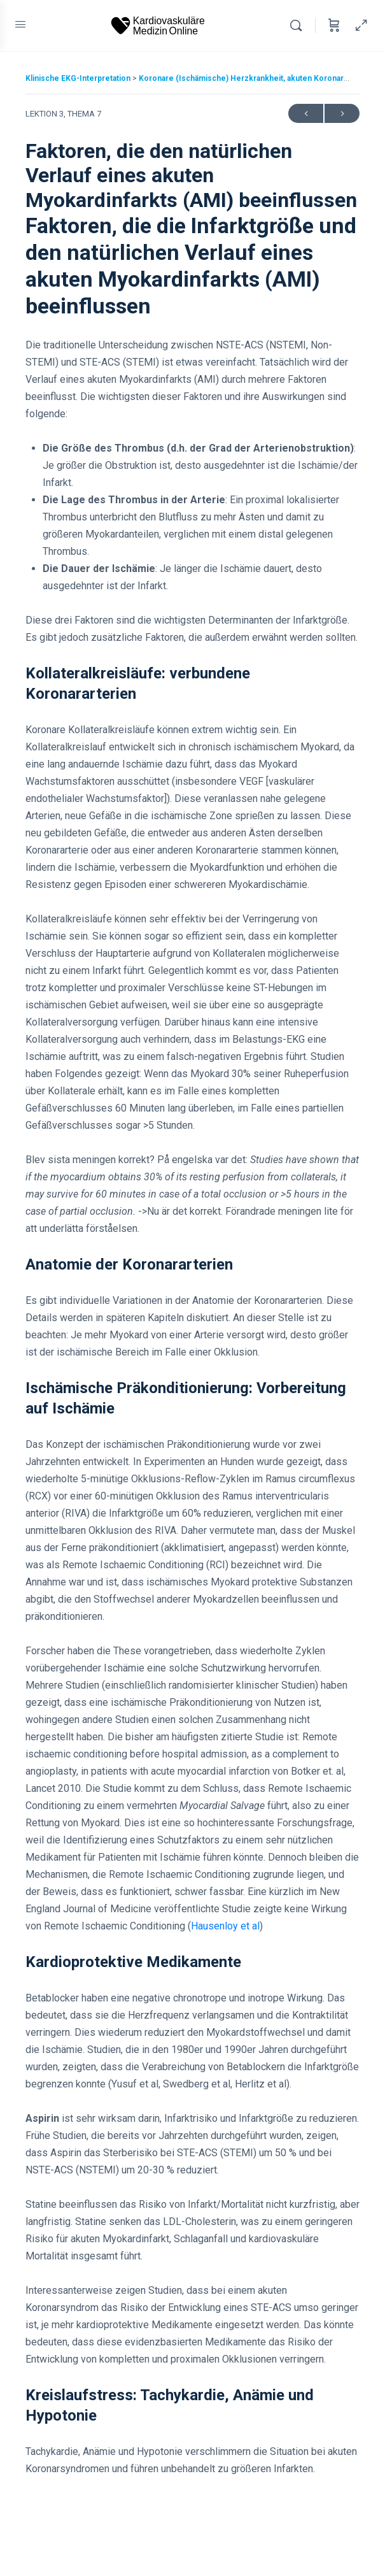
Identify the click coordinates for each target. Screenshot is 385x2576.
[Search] (299, 25)
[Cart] (334, 25)
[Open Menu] (20, 24)
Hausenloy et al (225, 1926)
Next (342, 113)
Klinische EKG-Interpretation (78, 78)
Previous (305, 113)
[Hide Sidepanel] (358, 25)
